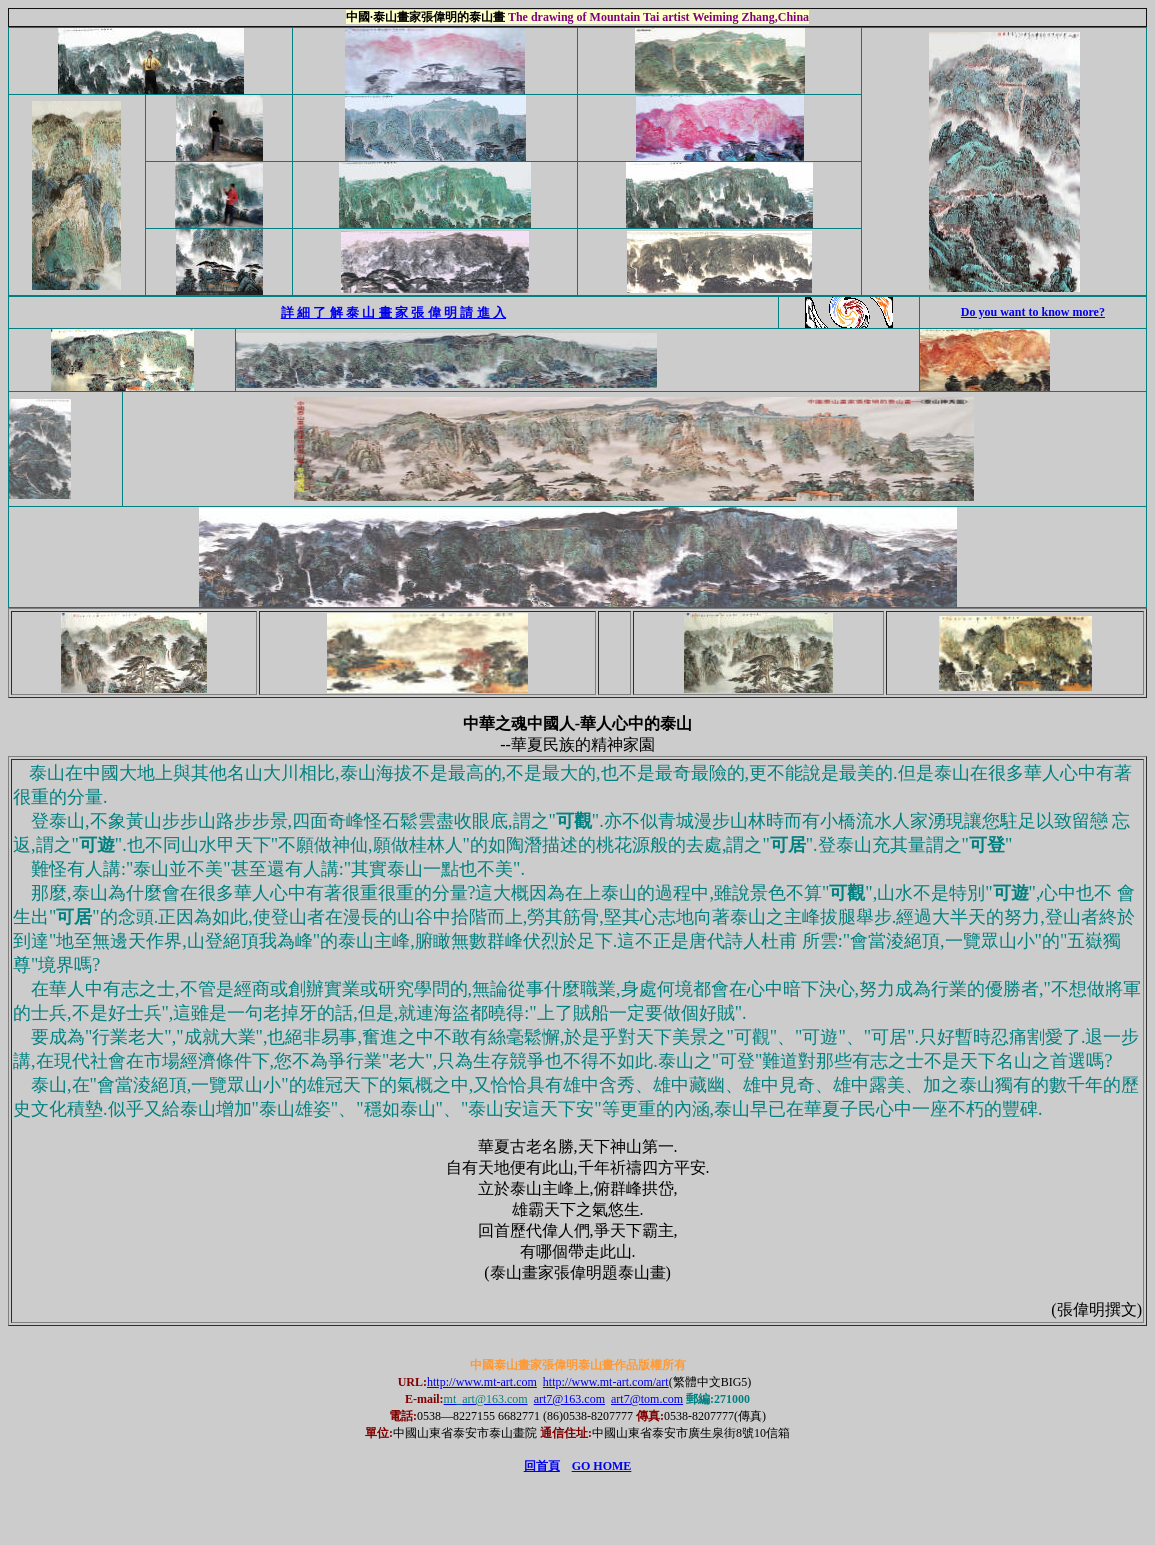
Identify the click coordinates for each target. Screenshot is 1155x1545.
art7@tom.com (647, 1399)
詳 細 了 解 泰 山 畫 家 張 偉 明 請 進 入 (393, 312)
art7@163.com (569, 1399)
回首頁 (542, 1466)
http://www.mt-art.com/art (606, 1382)
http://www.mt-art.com (482, 1382)
